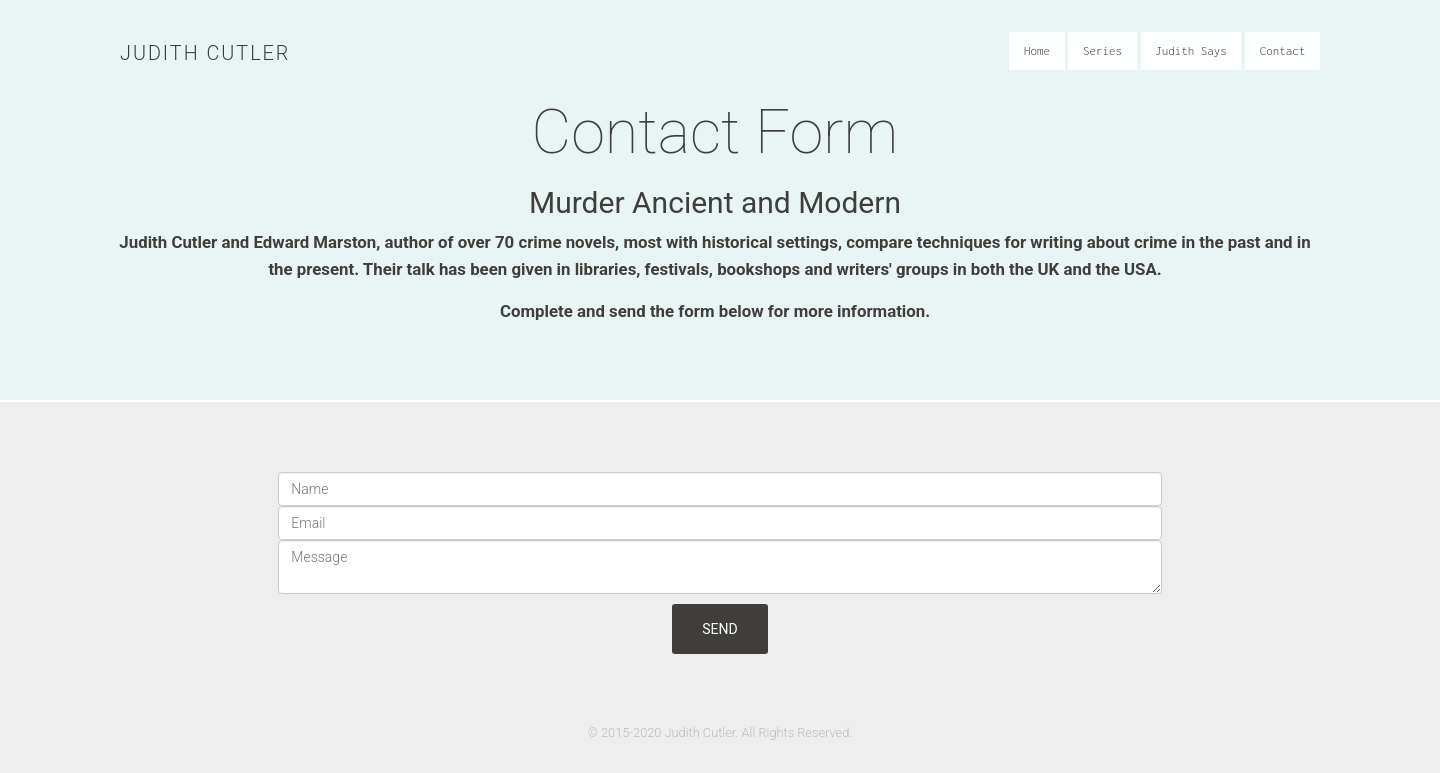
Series (1107, 57)
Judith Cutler (205, 53)
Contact (1288, 57)
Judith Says (1196, 57)
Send (719, 629)
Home (1041, 57)
